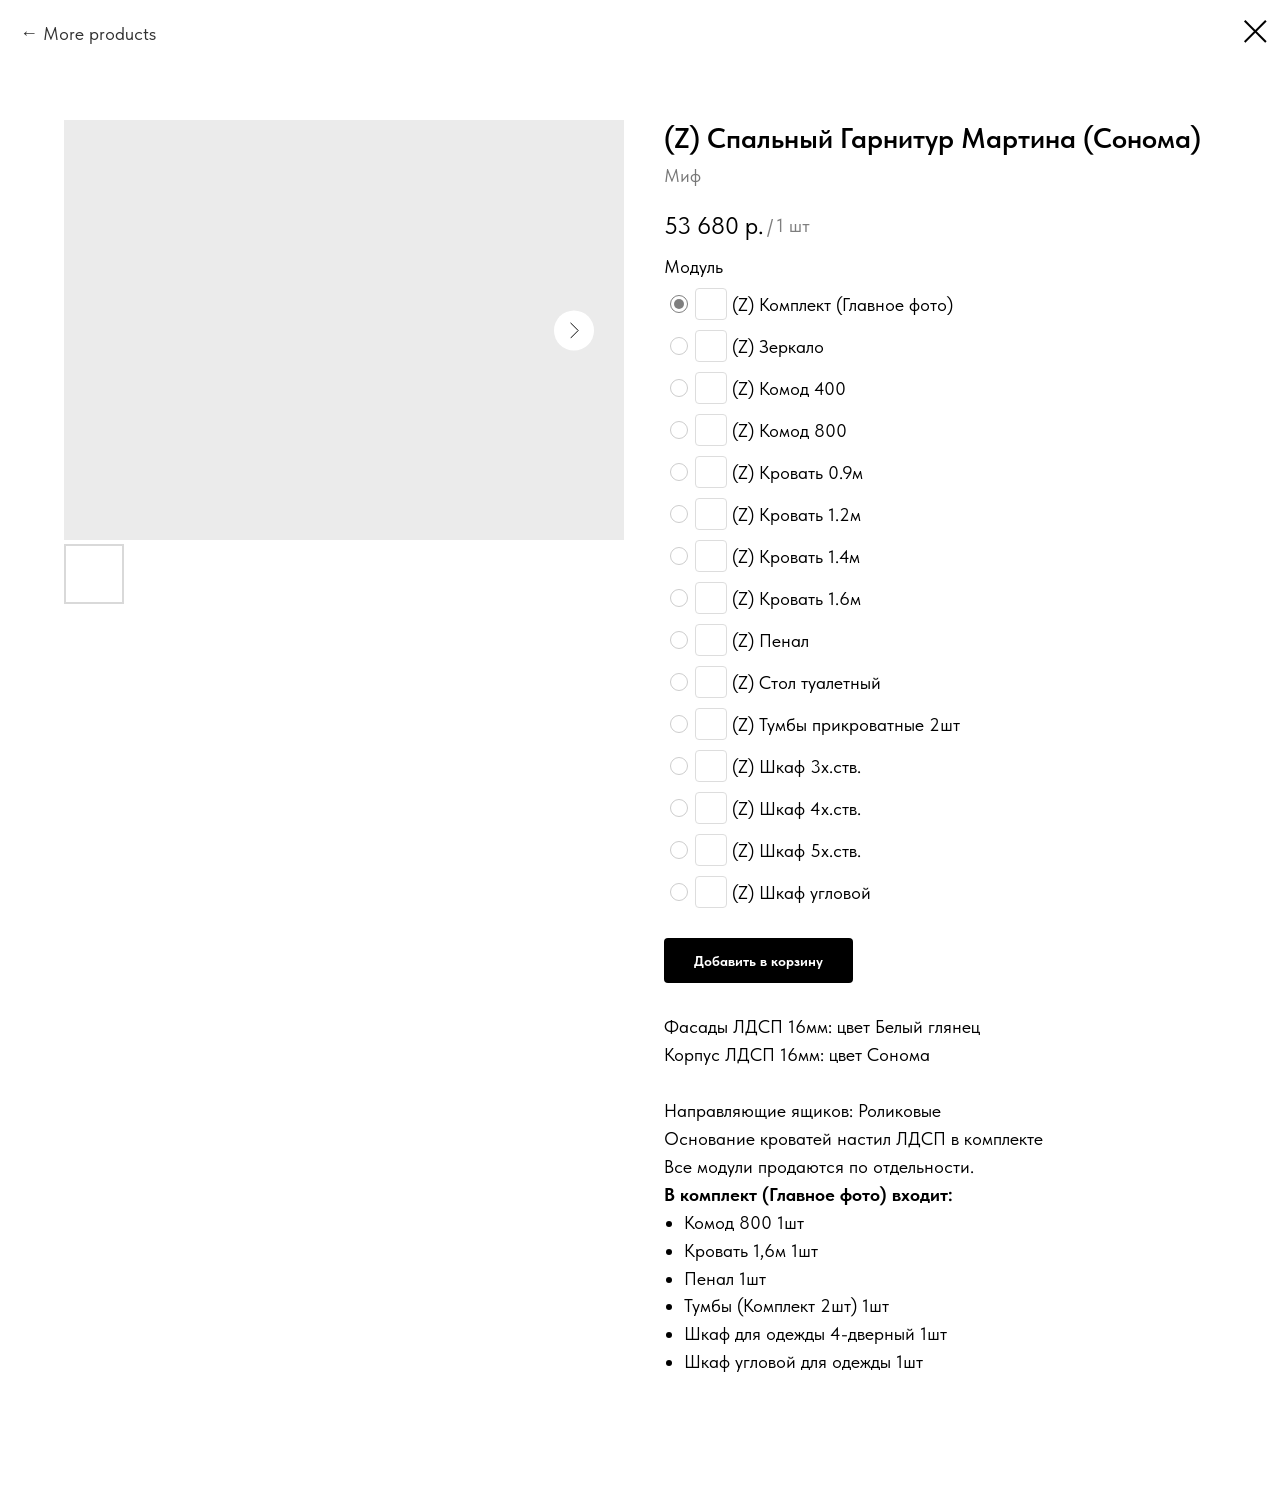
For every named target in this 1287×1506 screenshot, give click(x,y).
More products (99, 33)
